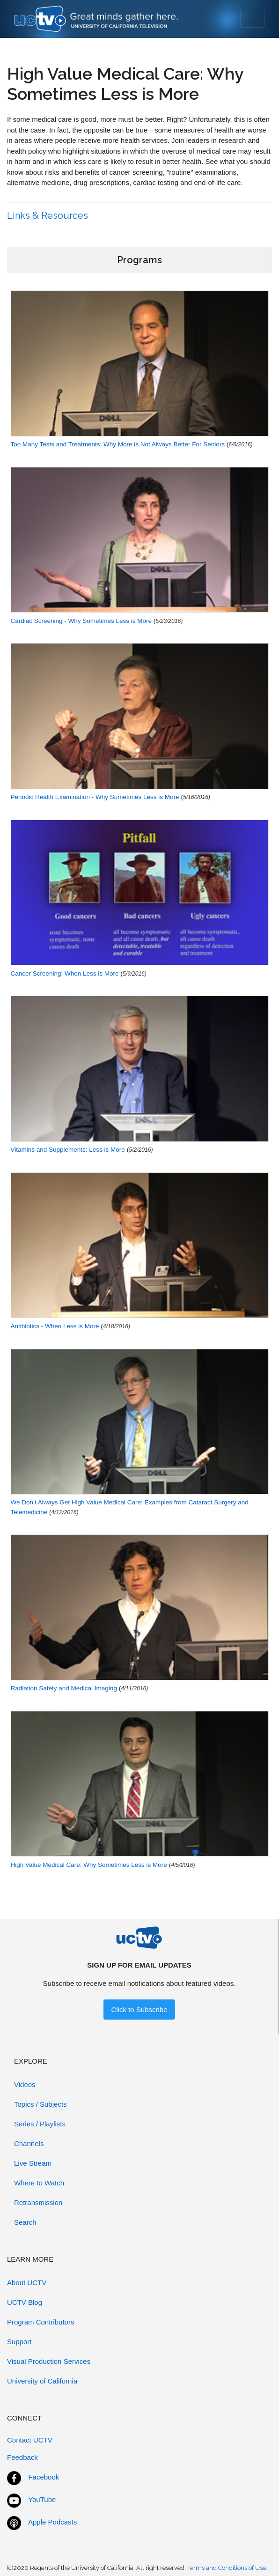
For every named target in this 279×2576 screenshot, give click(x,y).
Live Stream (32, 2163)
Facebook (43, 2477)
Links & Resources (48, 215)
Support (19, 2342)
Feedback (22, 2457)
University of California (42, 2381)
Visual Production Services (48, 2361)
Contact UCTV (29, 2440)
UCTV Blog (24, 2302)
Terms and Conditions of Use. (227, 2567)
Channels (29, 2143)
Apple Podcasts (52, 2522)
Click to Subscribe (139, 2009)
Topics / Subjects (40, 2104)
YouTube (42, 2499)
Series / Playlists (40, 2124)
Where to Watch (39, 2183)
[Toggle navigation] (252, 19)
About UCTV (26, 2283)
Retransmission (38, 2202)
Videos (25, 2084)
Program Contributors (40, 2322)
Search (25, 2222)
